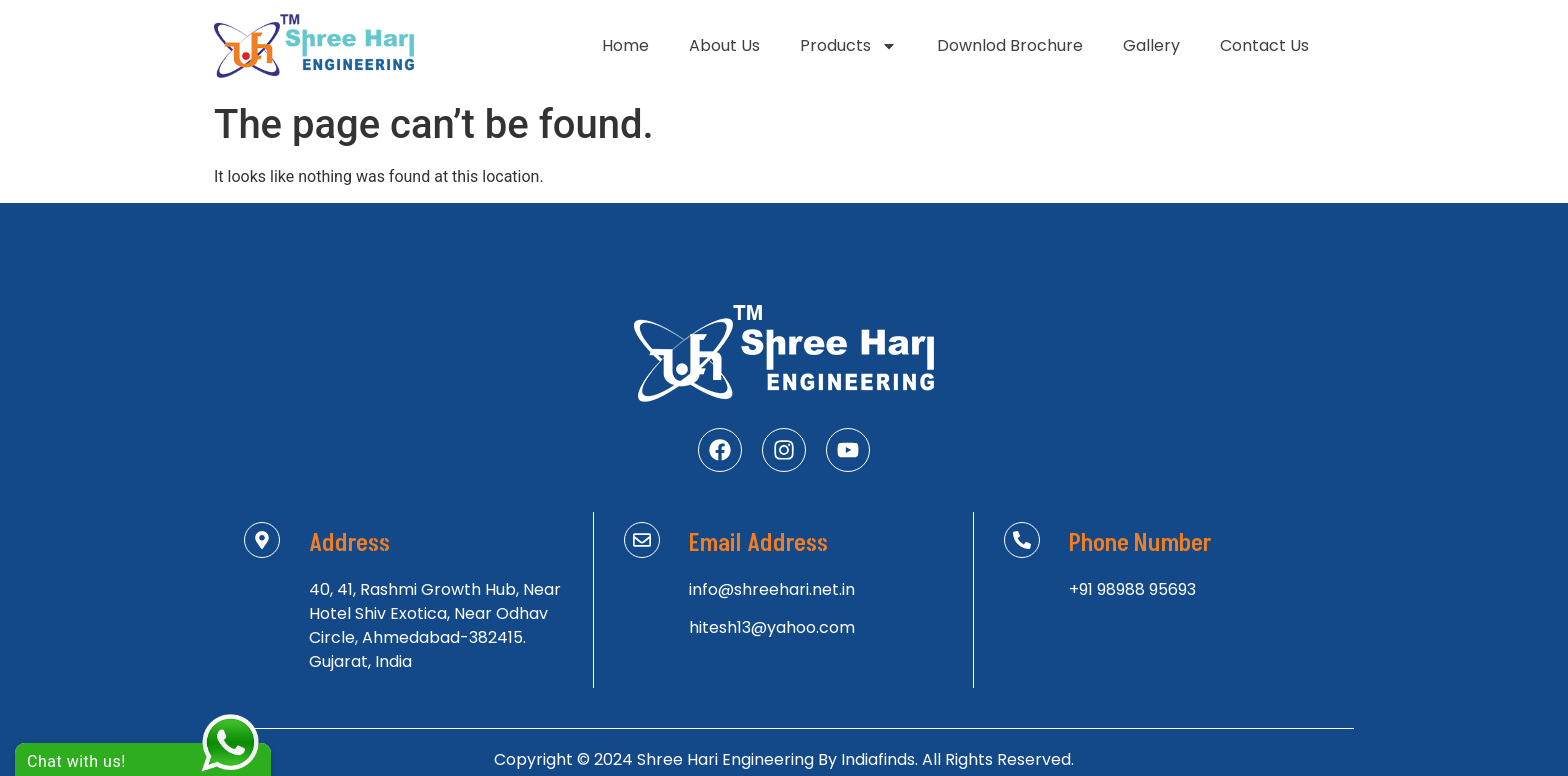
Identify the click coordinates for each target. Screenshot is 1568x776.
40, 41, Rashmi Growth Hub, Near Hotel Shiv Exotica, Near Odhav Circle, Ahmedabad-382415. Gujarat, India (435, 625)
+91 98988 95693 (1132, 589)
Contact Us (1264, 45)
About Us (724, 45)
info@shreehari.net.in (772, 589)
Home (625, 45)
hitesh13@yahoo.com (772, 627)
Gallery (1151, 45)
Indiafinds (878, 759)
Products (848, 46)
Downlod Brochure (1010, 45)
